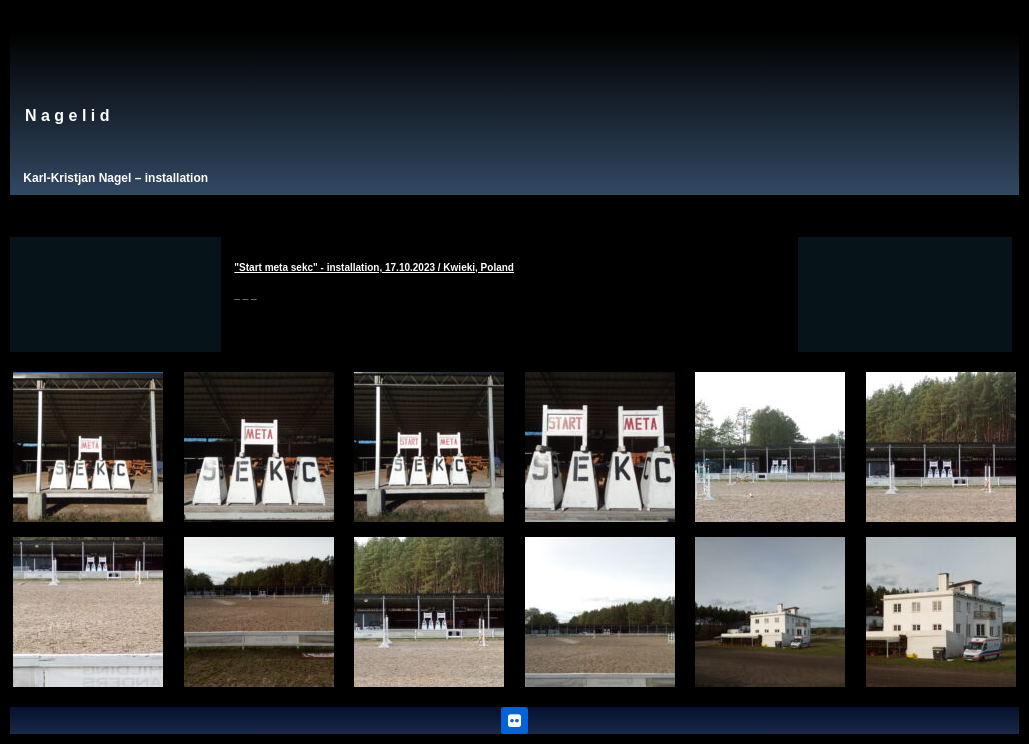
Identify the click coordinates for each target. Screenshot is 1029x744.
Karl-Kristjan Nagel (77, 178)
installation (176, 178)
